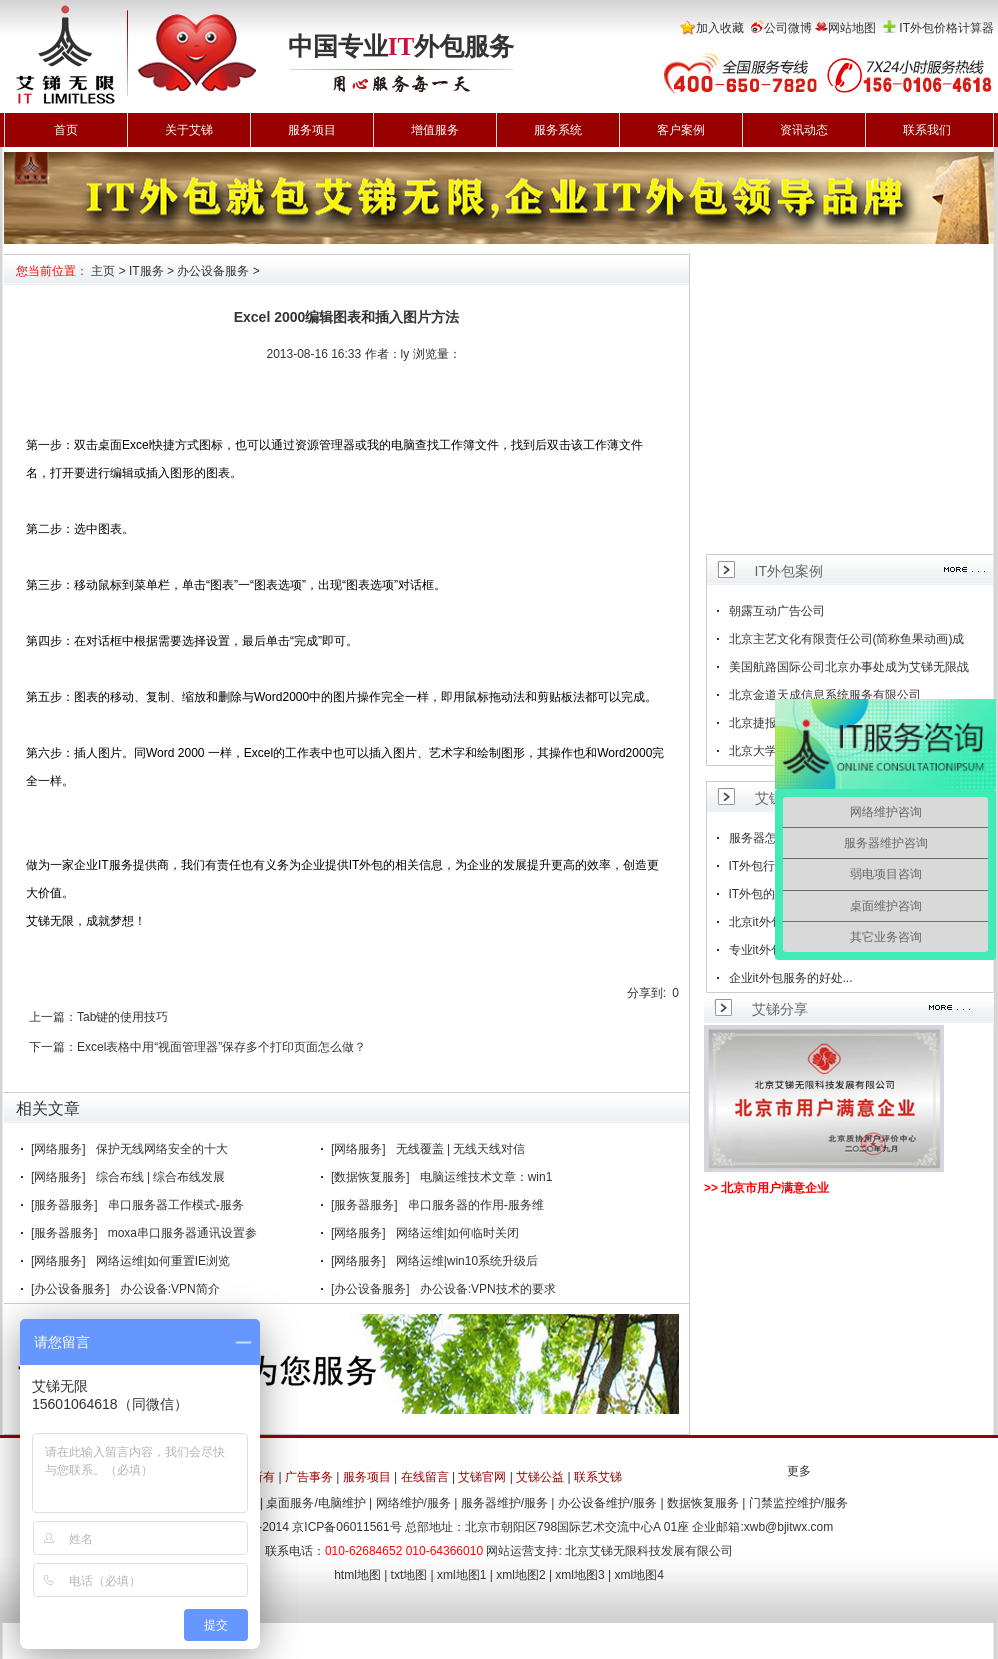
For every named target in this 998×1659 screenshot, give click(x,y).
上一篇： (53, 1017)
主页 (103, 271)
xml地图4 (639, 1575)
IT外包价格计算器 (946, 28)
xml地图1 (461, 1575)
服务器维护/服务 (504, 1503)
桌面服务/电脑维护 (315, 1503)
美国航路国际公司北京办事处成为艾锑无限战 (849, 667)
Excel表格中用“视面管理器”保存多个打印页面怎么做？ (221, 1047)
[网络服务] (58, 1149)
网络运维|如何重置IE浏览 (163, 1261)
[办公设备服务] (70, 1289)
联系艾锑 (598, 1477)
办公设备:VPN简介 (170, 1289)
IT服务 (146, 271)
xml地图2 (520, 1575)
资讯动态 (804, 130)
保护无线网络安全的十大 (162, 1149)
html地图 (357, 1575)
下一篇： (53, 1047)
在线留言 (425, 1477)
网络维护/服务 (413, 1503)
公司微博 (788, 28)
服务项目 (312, 130)
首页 (66, 130)
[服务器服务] (64, 1205)
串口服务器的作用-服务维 (476, 1205)
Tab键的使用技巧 (122, 1017)
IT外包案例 (789, 571)
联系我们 (927, 130)
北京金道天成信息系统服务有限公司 (825, 695)
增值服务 (435, 130)
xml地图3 (579, 1575)
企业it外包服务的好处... (791, 978)
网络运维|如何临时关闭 (457, 1233)
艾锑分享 (780, 1009)
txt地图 (409, 1575)
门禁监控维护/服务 (798, 1503)
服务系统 (558, 130)
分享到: (646, 993)
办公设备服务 (213, 271)
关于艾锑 (189, 130)
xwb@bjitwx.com (789, 1527)
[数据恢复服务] (370, 1177)
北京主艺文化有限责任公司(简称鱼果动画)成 (847, 639)
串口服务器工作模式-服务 (176, 1205)
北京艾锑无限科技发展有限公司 (649, 1551)
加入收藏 (720, 28)
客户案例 (681, 130)
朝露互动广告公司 (777, 611)
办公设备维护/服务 (607, 1503)
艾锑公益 (540, 1477)
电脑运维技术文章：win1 (486, 1177)
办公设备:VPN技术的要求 (488, 1289)
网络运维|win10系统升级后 (467, 1261)
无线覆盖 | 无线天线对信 (461, 1149)
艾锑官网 (482, 1477)
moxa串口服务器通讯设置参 (182, 1233)
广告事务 (309, 1477)
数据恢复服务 (703, 1503)
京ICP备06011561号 (346, 1527)
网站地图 (852, 28)
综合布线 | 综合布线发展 (161, 1177)
